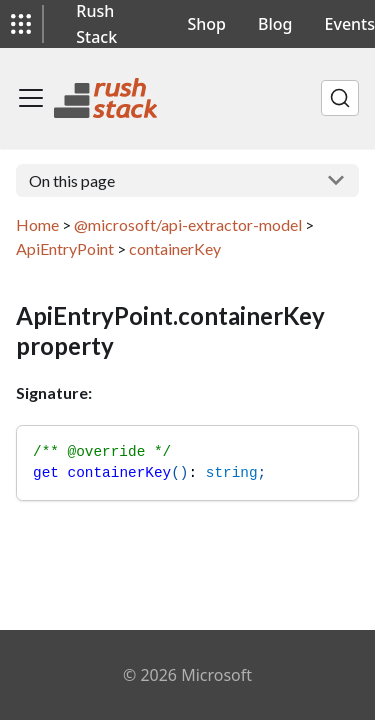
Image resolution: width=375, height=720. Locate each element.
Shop (207, 24)
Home (37, 224)
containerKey (175, 248)
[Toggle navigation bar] (31, 98)
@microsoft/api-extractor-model (188, 224)
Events (350, 24)
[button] (21, 24)
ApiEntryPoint (65, 248)
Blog (275, 24)
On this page (72, 180)
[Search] (340, 98)
